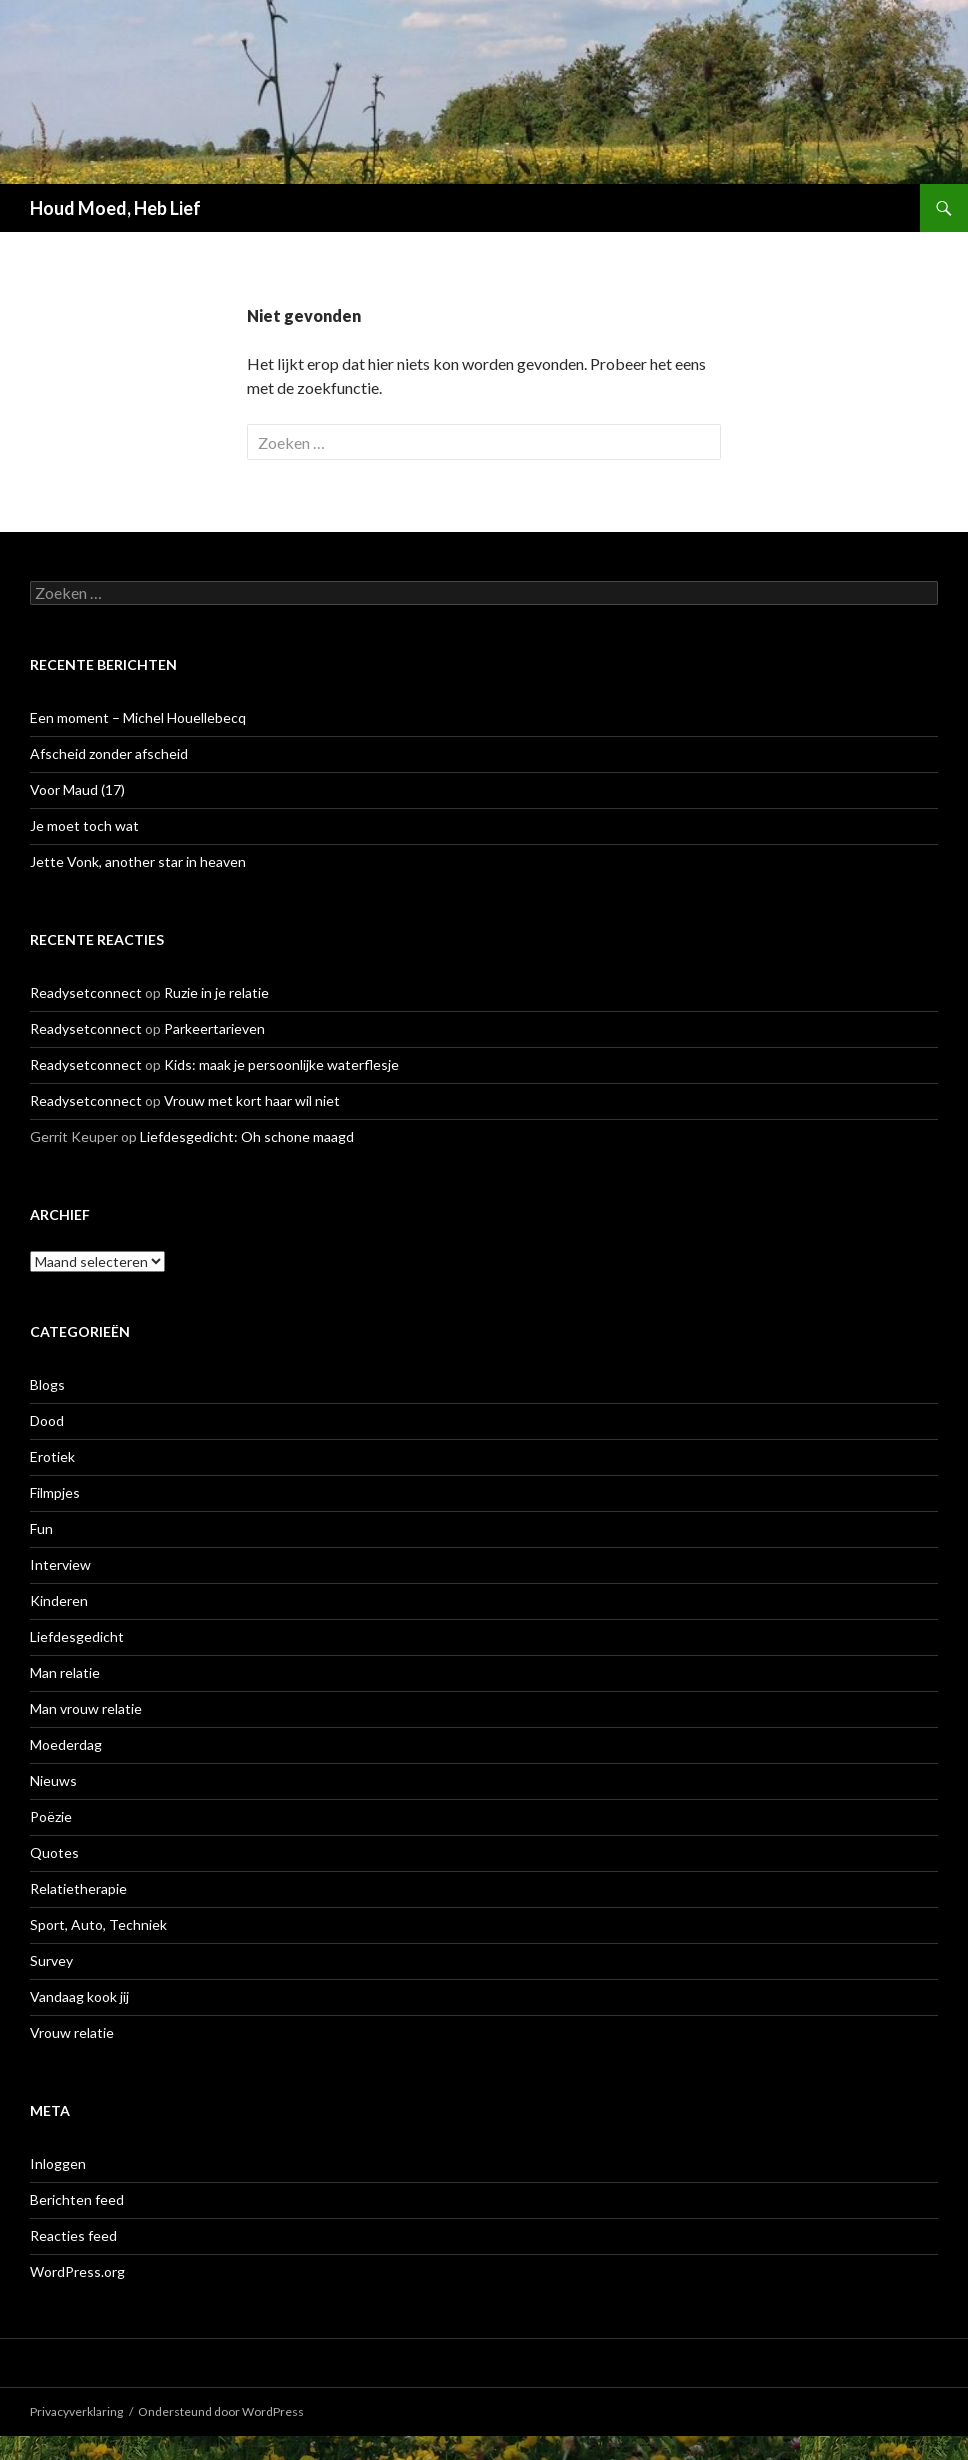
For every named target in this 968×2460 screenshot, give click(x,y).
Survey (51, 1960)
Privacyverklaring (76, 2411)
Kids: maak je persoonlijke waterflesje (281, 1064)
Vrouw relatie (72, 2032)
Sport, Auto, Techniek (98, 1924)
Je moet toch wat (84, 825)
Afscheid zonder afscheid (109, 753)
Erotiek (52, 1456)
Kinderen (59, 1600)
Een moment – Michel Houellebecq (138, 717)
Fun (41, 1528)
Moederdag (66, 1744)
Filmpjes (55, 1492)
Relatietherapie (78, 1888)
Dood (47, 1420)
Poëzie (51, 1816)
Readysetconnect (86, 992)
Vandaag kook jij (79, 1996)
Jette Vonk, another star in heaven (138, 861)
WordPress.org (77, 2271)
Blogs (47, 1384)
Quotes (54, 1852)
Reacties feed (73, 2235)
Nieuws (53, 1780)
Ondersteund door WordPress (221, 2411)
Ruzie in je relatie (216, 992)
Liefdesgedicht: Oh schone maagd (247, 1136)
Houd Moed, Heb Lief (115, 208)
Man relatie (65, 1672)
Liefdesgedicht (77, 1636)
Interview (60, 1564)
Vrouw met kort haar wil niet (252, 1100)
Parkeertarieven (214, 1028)
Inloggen (58, 2163)
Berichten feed (77, 2199)
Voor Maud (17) (77, 789)
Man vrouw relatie (86, 1708)
